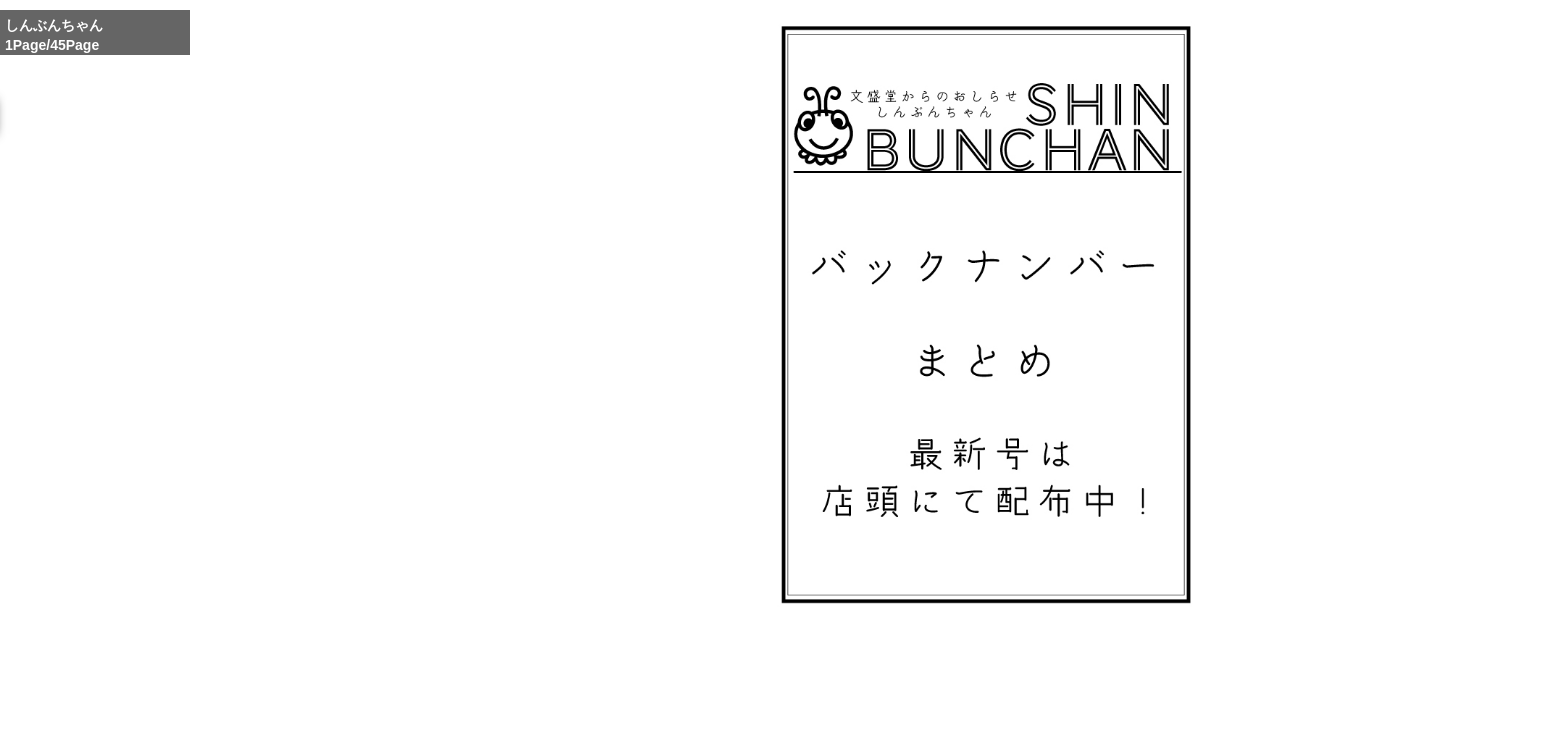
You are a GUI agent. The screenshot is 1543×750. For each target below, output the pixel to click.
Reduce (1049, 689)
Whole (1001, 689)
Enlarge (953, 689)
